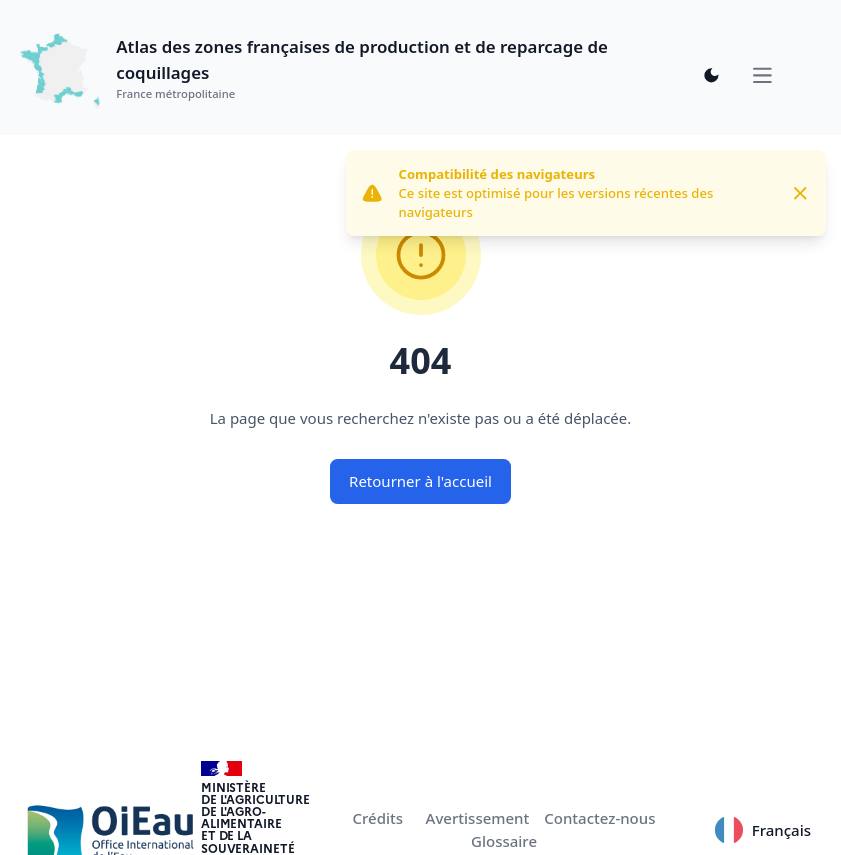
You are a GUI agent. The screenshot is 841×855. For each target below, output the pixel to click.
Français (762, 830)
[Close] (800, 193)
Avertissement (478, 818)
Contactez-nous (599, 818)
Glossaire (504, 841)
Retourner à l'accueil (420, 481)
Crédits (378, 818)
